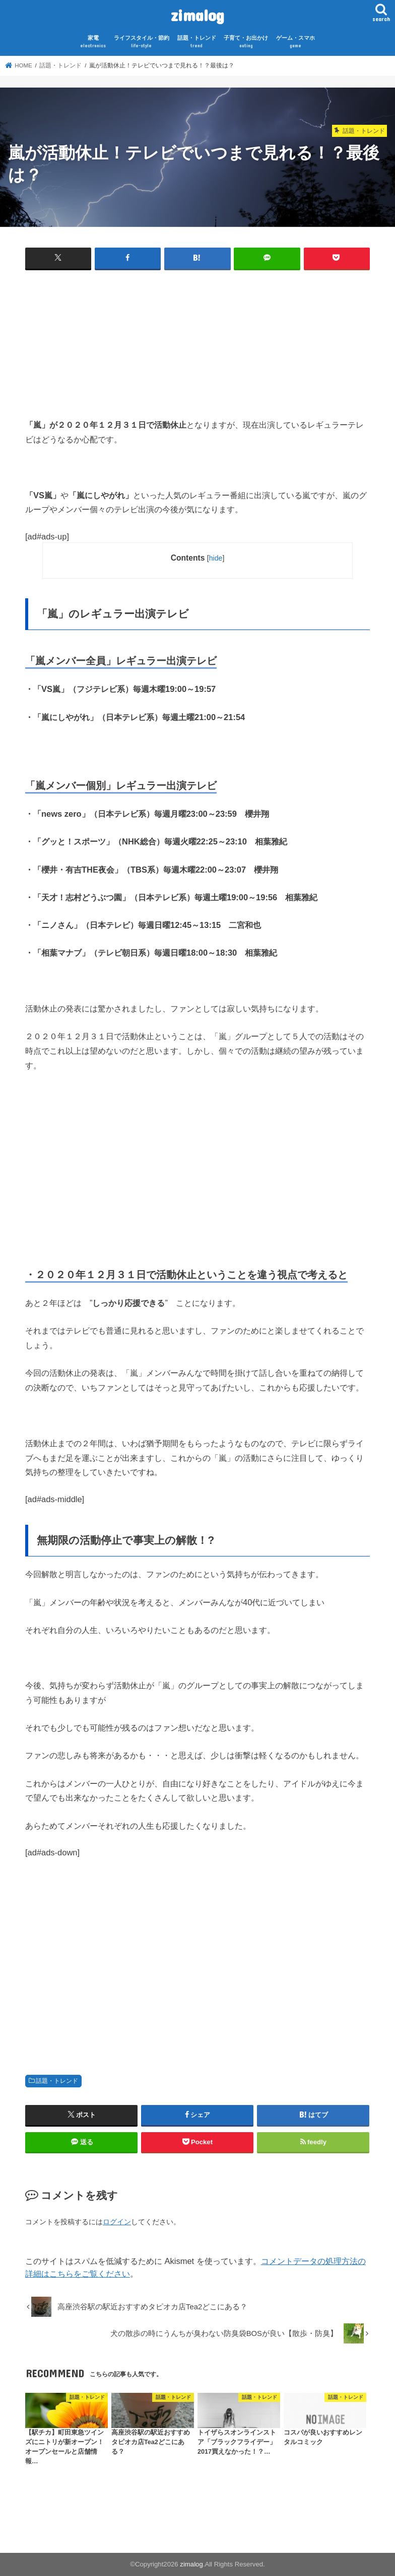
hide (216, 558)
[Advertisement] (197, 347)
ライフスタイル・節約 (141, 42)
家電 (93, 42)
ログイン (117, 2222)
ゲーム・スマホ (295, 42)
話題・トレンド (196, 42)
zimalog (197, 15)
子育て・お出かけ (246, 42)
